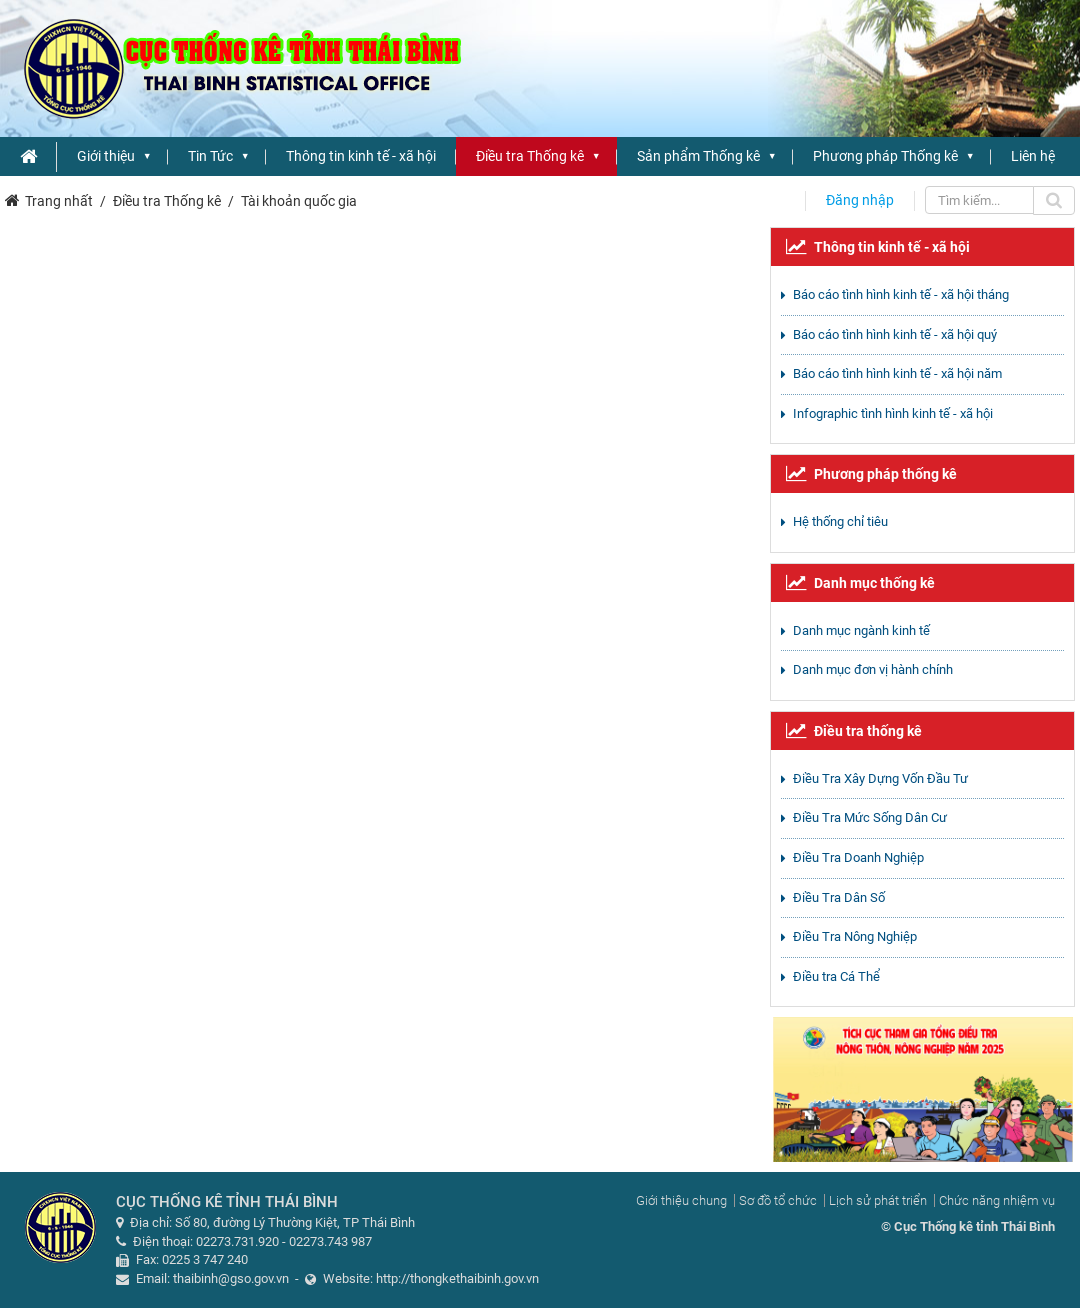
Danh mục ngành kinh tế (861, 630)
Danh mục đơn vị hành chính (873, 669)
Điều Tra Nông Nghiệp (855, 936)
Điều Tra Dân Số (839, 897)
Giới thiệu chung (681, 1200)
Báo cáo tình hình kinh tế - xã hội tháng (901, 294)
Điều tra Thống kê (530, 156)
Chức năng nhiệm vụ (997, 1200)
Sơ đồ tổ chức (778, 1200)
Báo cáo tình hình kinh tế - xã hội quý (895, 334)
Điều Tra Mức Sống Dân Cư (870, 817)
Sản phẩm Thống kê (698, 156)
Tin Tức (210, 156)
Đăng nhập (860, 200)
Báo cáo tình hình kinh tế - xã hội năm (897, 373)
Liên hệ (1033, 156)
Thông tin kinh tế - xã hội (361, 156)
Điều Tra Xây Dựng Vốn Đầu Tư (880, 778)
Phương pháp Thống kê (885, 156)
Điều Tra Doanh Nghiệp (858, 857)
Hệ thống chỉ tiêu (840, 521)
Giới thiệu (106, 156)
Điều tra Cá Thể (836, 976)
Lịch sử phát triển (878, 1200)
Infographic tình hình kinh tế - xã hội (893, 413)
